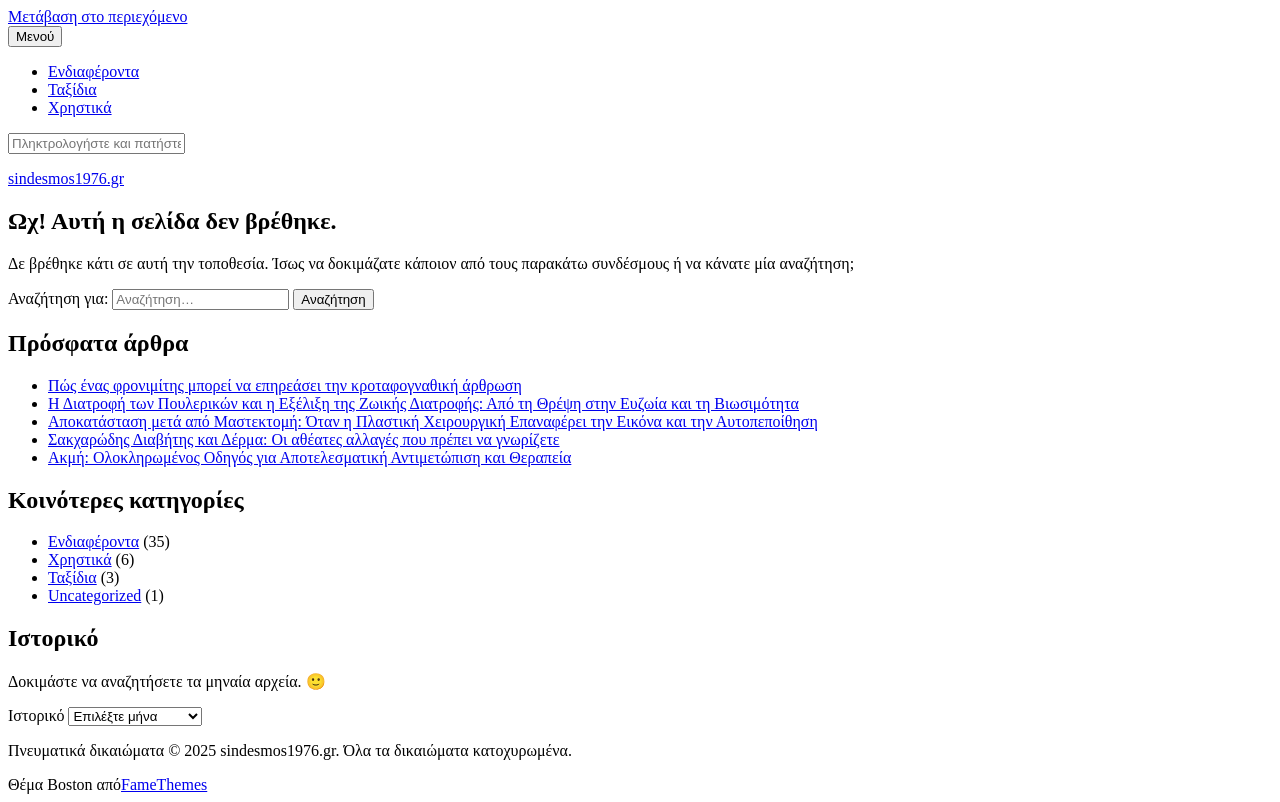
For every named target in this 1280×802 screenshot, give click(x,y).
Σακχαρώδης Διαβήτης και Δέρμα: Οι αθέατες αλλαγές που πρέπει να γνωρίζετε (304, 439)
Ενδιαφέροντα (93, 71)
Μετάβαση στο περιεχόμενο (97, 16)
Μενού (35, 36)
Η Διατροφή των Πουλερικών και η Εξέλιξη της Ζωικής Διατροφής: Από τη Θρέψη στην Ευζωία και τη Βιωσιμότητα (423, 403)
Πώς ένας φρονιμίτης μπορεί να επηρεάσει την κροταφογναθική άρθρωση (285, 385)
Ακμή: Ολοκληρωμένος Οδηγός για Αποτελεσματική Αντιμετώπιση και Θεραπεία (309, 457)
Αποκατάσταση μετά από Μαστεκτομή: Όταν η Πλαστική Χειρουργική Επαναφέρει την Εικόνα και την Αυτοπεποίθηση (433, 421)
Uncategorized (94, 595)
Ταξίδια (72, 89)
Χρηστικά (80, 107)
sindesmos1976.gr (66, 178)
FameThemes (164, 784)
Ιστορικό (36, 715)
